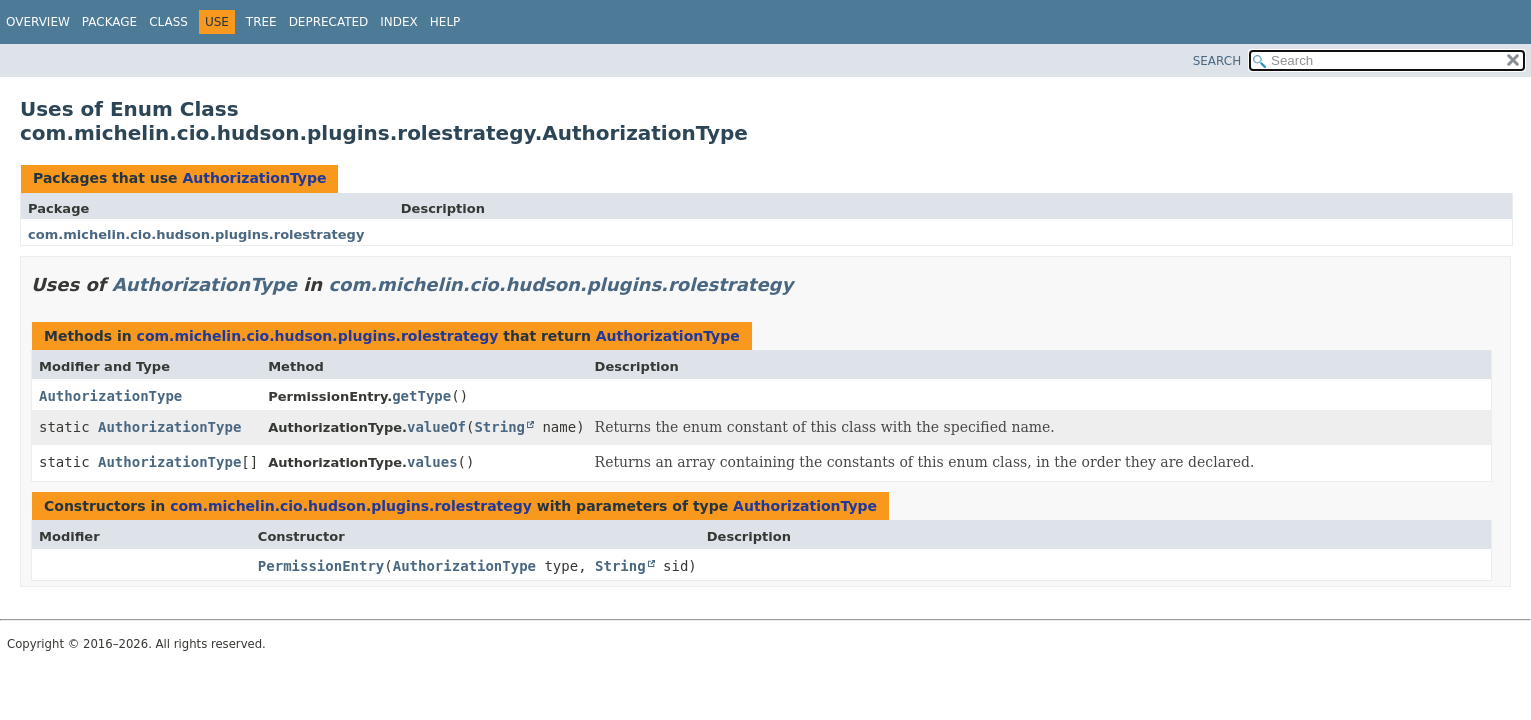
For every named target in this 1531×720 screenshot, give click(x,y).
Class (168, 22)
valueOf (436, 427)
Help (445, 22)
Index (399, 22)
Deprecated (329, 22)
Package (109, 22)
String (499, 427)
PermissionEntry (321, 566)
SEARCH (1217, 61)
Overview (38, 22)
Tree (261, 22)
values (432, 462)
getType (421, 396)
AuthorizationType (254, 178)
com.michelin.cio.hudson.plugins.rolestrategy (196, 234)
